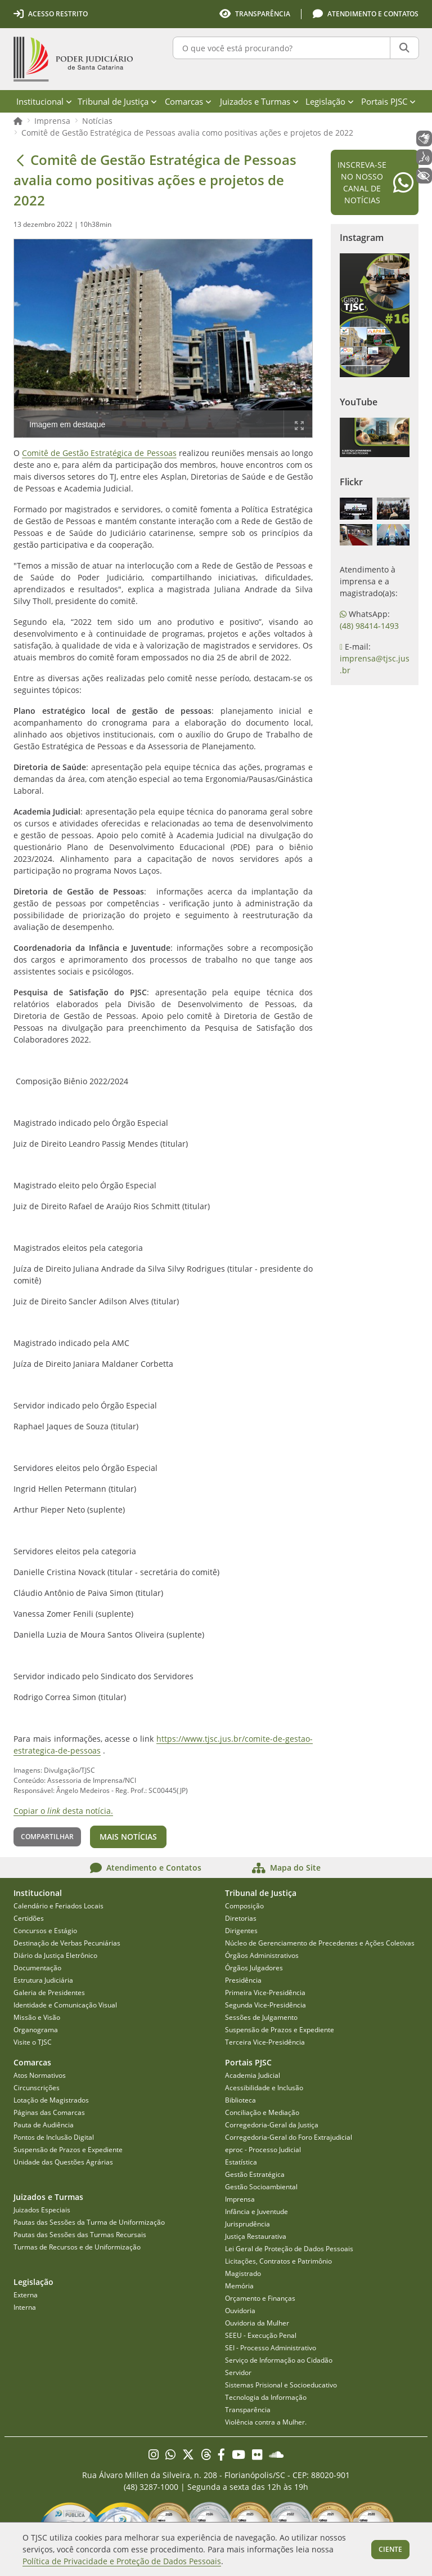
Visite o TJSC (33, 2042)
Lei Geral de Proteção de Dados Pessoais (289, 2248)
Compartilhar (47, 1836)
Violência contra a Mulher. (266, 2422)
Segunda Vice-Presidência (265, 2005)
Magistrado (243, 2273)
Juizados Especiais (42, 2210)
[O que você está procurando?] (281, 48)
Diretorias (240, 1918)
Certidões (29, 1918)
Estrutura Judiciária (43, 1980)
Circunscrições (37, 2087)
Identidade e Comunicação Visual (65, 2005)
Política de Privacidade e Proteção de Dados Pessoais (121, 2561)
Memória (239, 2286)
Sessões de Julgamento (261, 2017)
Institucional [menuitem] (44, 101)
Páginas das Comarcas (49, 2112)
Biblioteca (240, 2100)
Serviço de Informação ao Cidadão (278, 2360)
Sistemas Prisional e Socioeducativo (281, 2385)
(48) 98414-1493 (369, 625)
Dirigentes (241, 1930)
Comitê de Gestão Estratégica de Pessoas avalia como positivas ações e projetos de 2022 (187, 132)
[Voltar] (20, 160)
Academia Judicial (252, 2075)
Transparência (248, 2409)
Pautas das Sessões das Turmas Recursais (80, 2234)
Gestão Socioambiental (261, 2187)
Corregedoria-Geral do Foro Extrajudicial (288, 2137)
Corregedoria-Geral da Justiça (271, 2125)
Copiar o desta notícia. (63, 1810)
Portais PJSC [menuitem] (388, 101)
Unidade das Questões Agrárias (63, 2162)
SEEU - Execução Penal (260, 2335)
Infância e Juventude (256, 2211)
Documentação (37, 1968)
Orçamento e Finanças (260, 2298)
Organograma (36, 2029)
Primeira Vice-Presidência (265, 1992)
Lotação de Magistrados (51, 2100)
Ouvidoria (240, 2310)
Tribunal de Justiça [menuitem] (117, 101)
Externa (26, 2295)
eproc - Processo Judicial (263, 2149)
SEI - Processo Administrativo (270, 2348)
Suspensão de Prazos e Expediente (279, 2029)
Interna (25, 2307)
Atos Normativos (40, 2075)
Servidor (238, 2372)
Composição (244, 1906)
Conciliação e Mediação (262, 2112)
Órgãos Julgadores (254, 1968)
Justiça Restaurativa (255, 2236)
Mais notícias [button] (128, 1836)
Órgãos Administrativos (262, 1955)
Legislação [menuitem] (329, 101)
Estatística (241, 2162)
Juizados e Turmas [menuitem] (259, 101)
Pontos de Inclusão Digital (54, 2137)
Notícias (97, 120)
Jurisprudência (247, 2224)
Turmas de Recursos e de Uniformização (77, 2247)
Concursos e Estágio (45, 1930)
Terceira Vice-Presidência (265, 2042)
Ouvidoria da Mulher (257, 2323)
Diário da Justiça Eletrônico (55, 1955)
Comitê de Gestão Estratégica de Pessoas (99, 453)
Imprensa (52, 120)
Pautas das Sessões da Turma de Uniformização (89, 2222)
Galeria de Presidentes (49, 1992)
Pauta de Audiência (44, 2125)
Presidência (243, 1980)
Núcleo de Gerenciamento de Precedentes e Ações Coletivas (320, 1943)
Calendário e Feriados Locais (59, 1906)
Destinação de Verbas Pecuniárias (67, 1943)
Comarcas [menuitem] (188, 101)
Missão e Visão (37, 2017)
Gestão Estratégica (255, 2174)
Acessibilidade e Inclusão (264, 2087)
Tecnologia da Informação (266, 2397)
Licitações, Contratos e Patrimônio (278, 2261)
